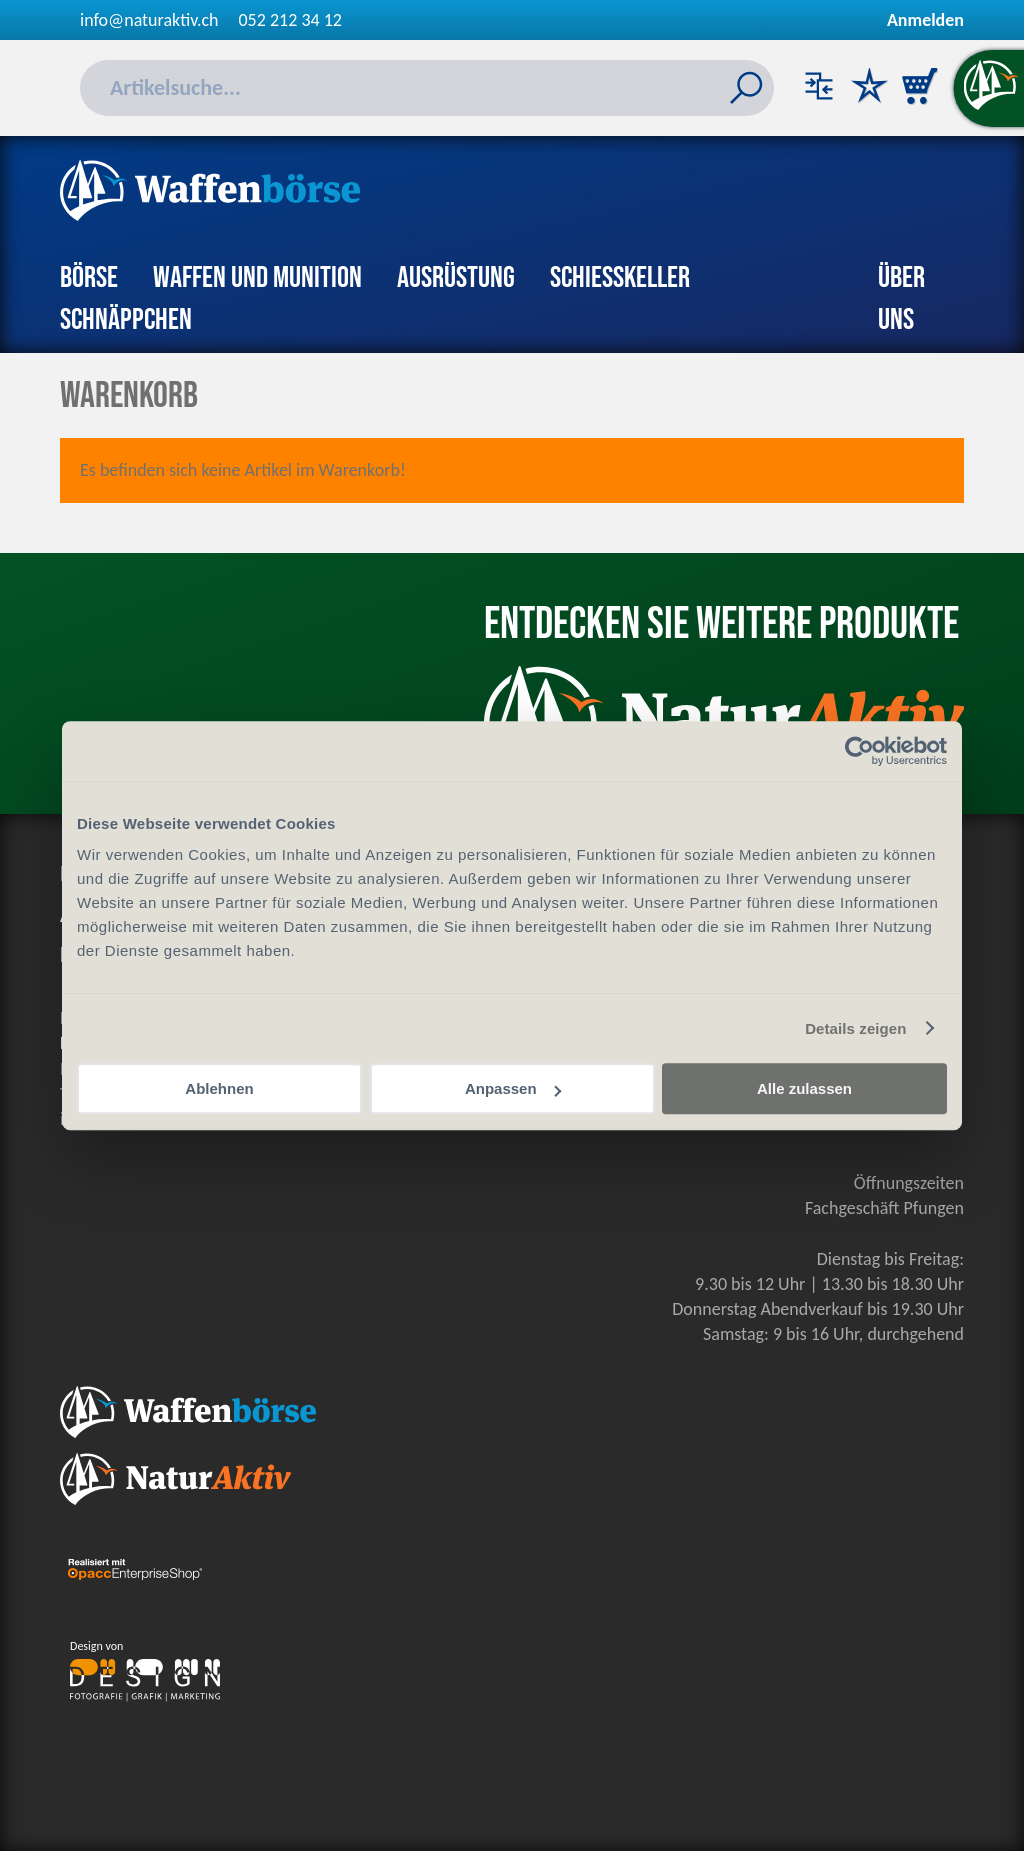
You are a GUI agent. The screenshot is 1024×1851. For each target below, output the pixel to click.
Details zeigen (855, 1028)
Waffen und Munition (257, 278)
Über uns (901, 299)
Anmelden (925, 20)
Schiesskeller (620, 278)
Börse (89, 278)
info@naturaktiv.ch (149, 20)
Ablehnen (219, 1088)
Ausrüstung (456, 278)
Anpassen (513, 1088)
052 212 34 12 (290, 20)
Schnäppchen (126, 320)
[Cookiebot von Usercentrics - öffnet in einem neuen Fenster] (859, 751)
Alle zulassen (804, 1088)
